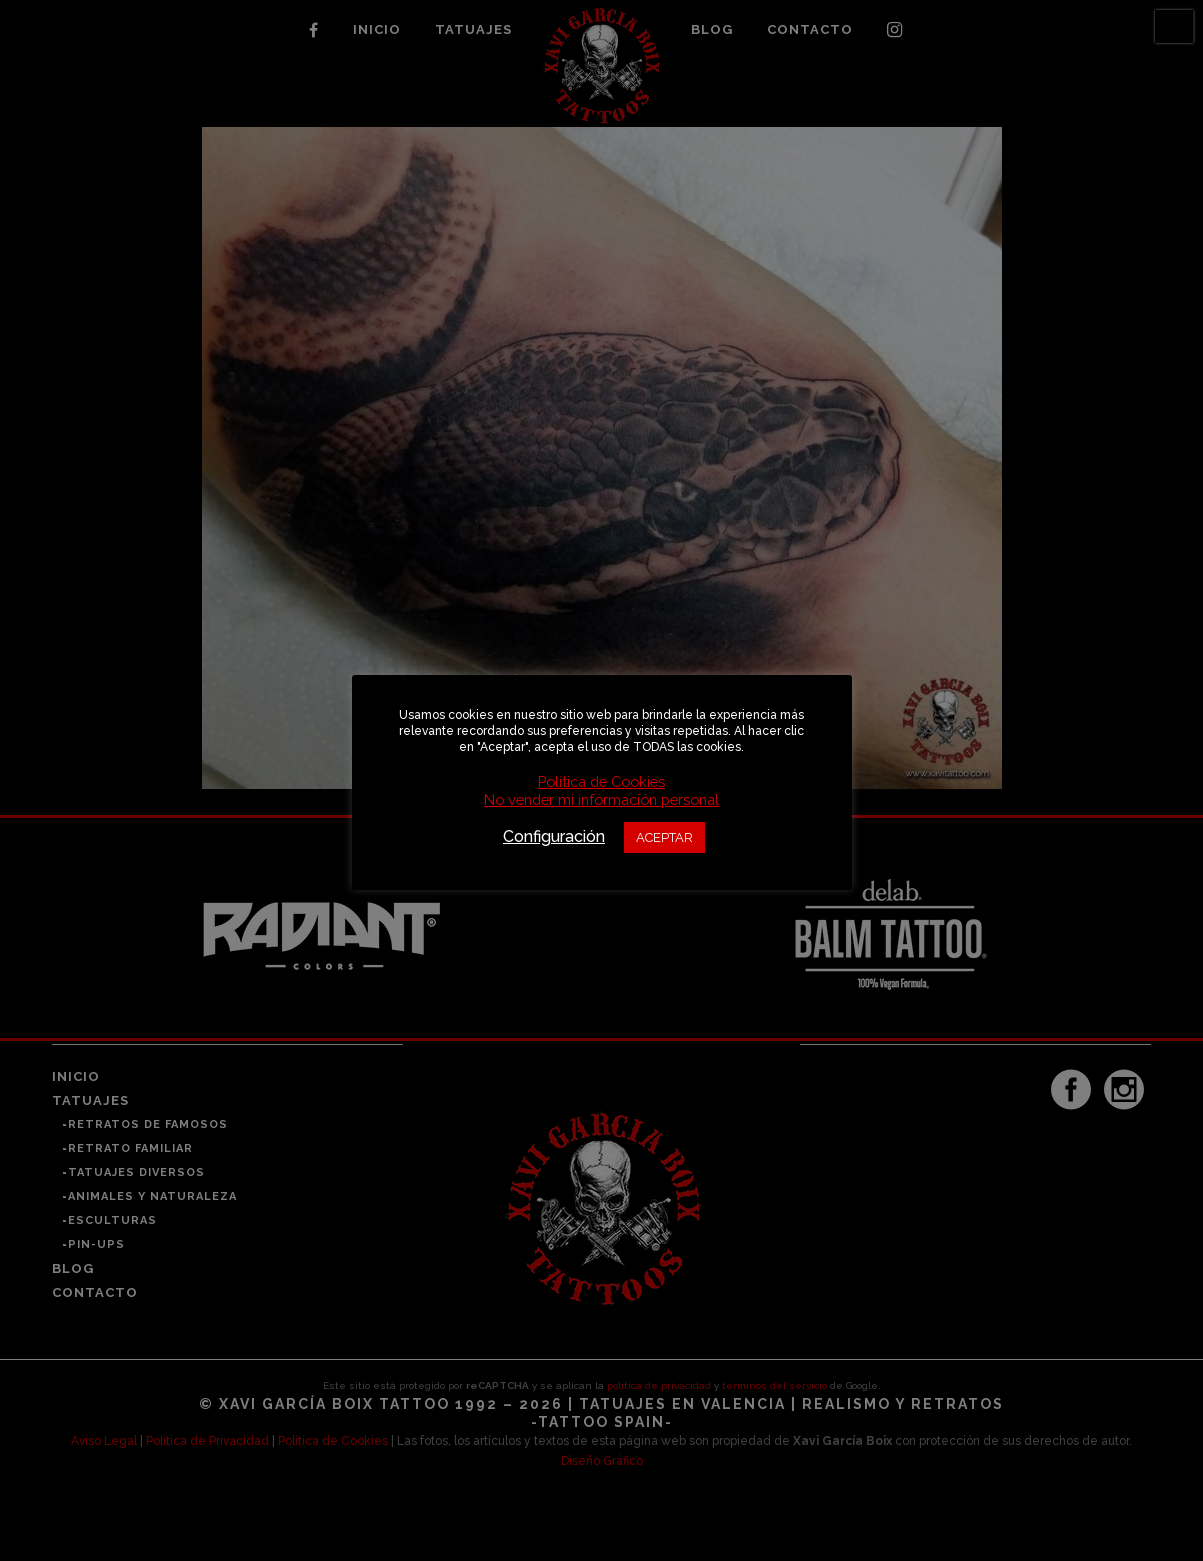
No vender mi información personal (601, 799)
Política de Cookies (601, 781)
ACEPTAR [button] (664, 837)
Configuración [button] (554, 836)
